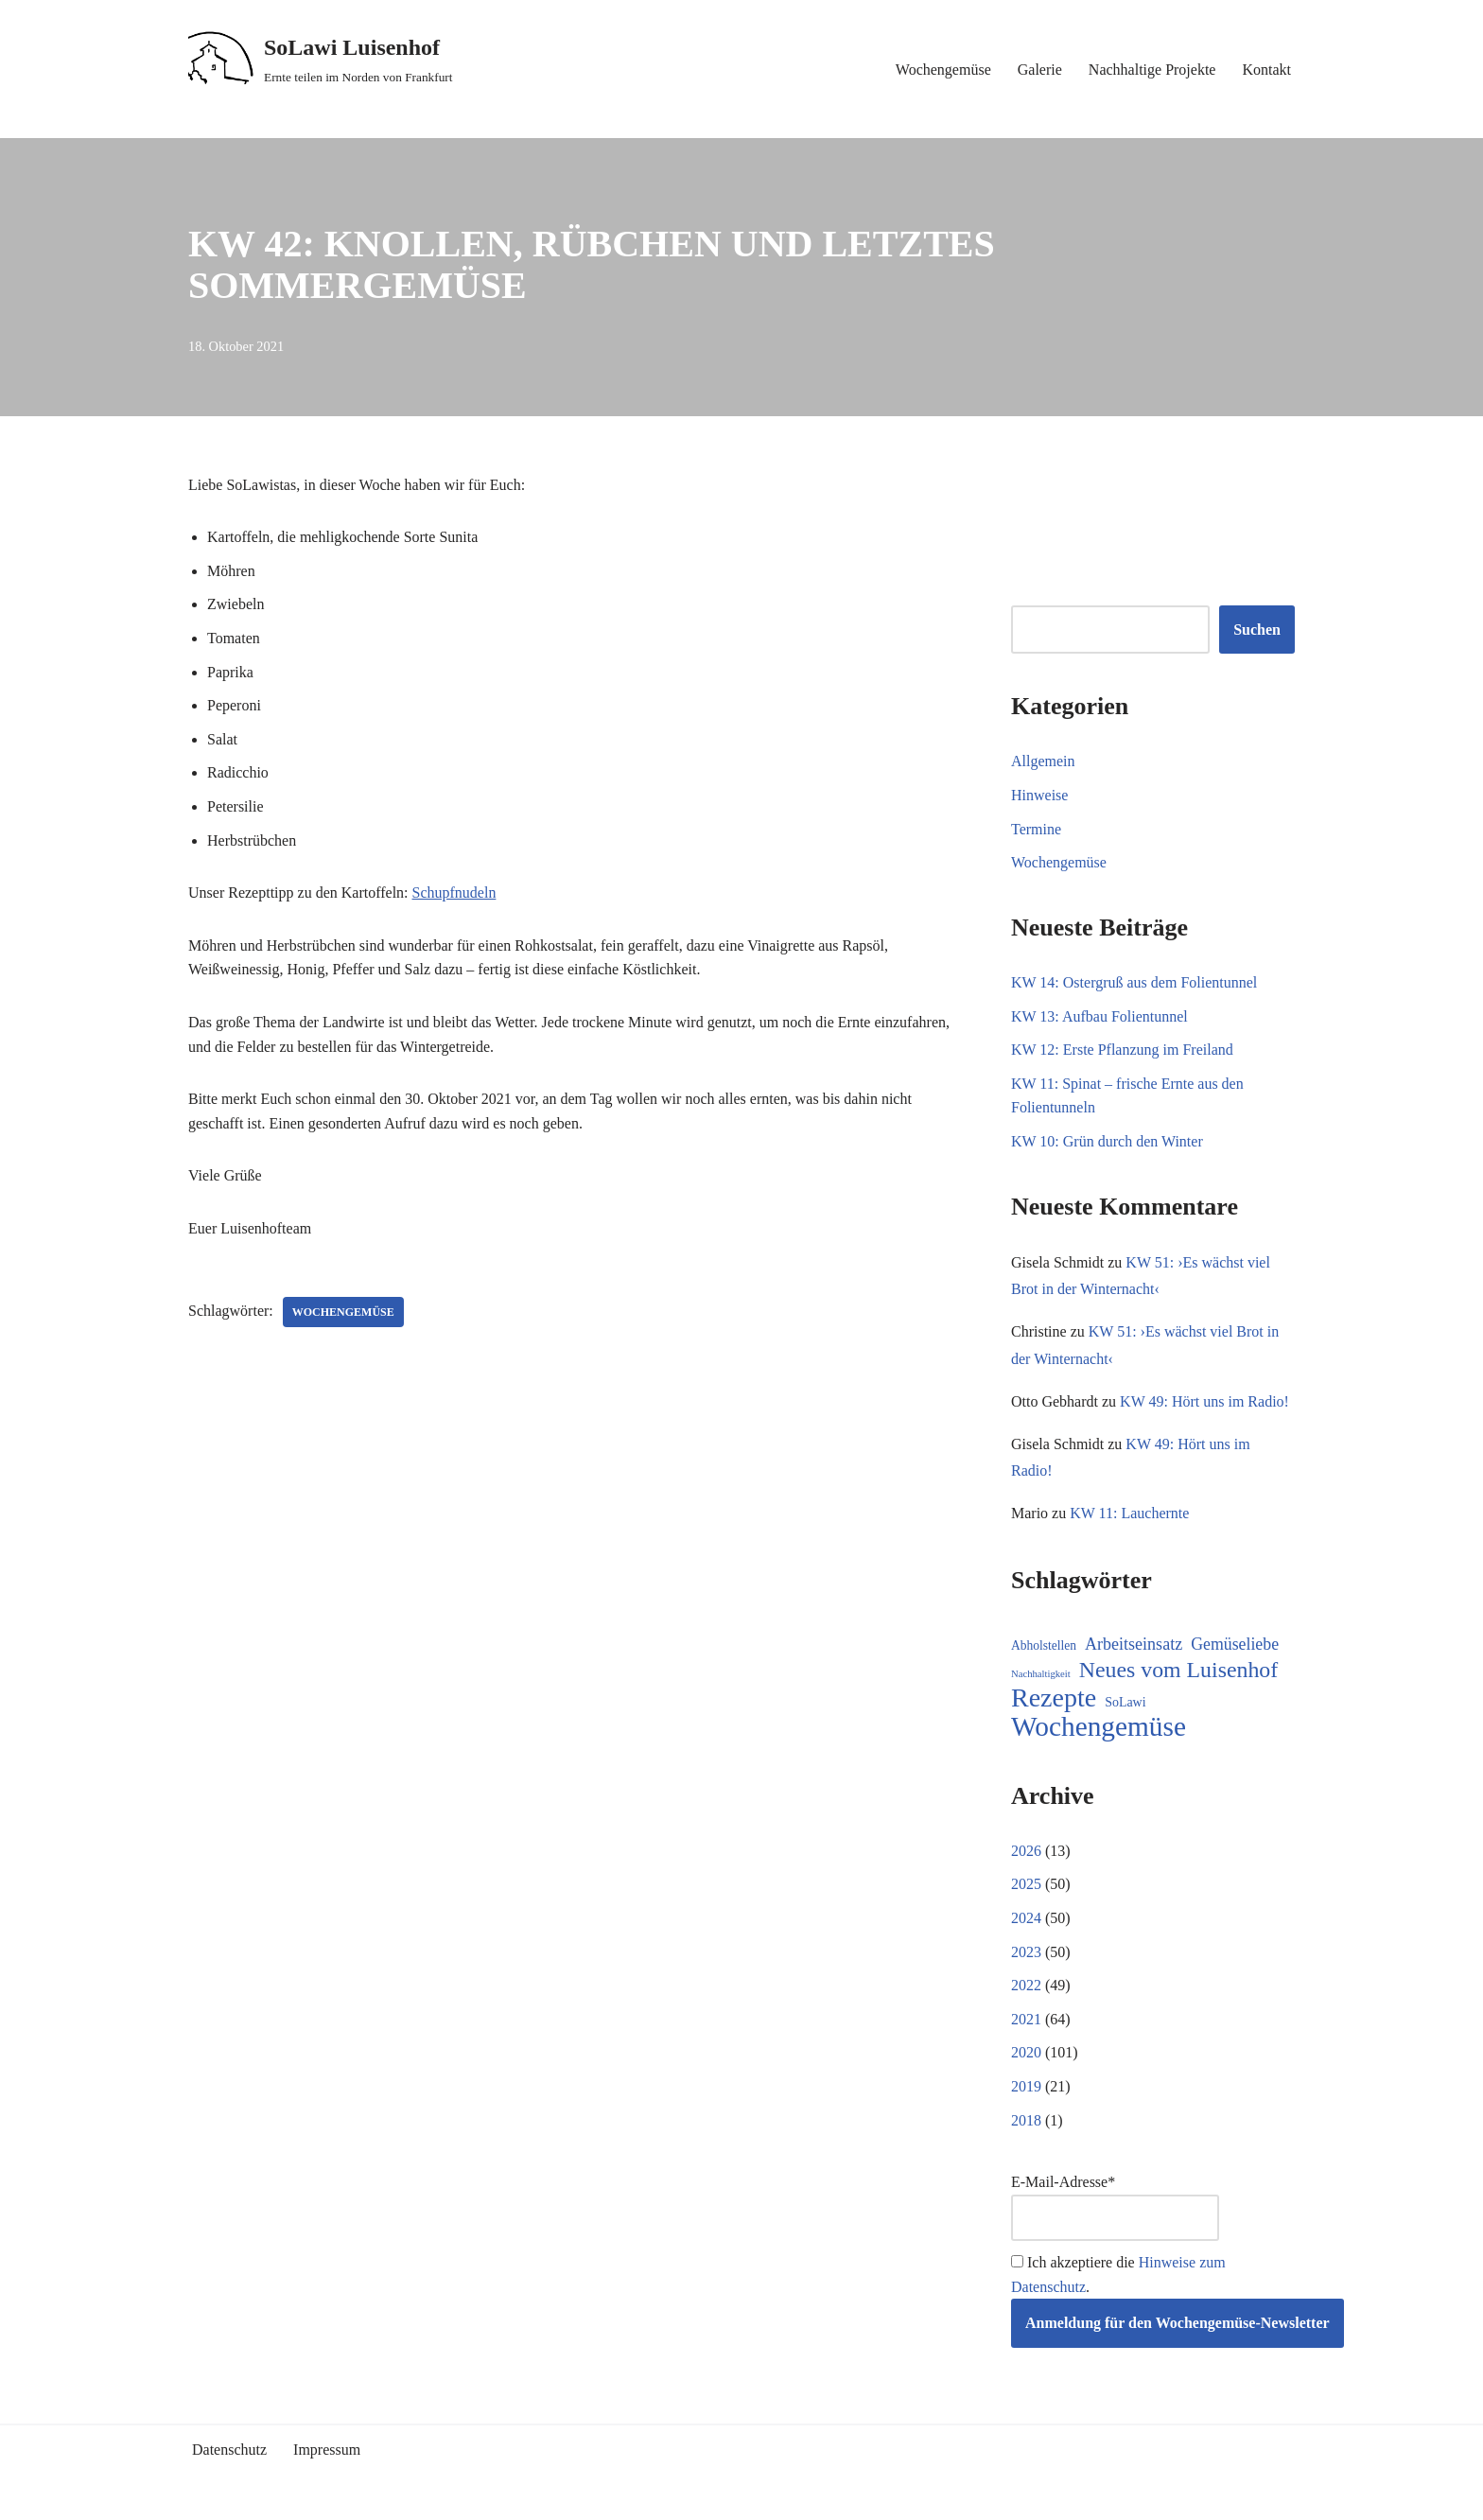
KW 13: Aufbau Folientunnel (1099, 1016)
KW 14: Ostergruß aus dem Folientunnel (1134, 982)
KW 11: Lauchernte (1129, 1513)
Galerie (1040, 69)
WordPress (358, 2496)
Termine (1036, 829)
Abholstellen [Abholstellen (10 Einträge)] (1043, 1645)
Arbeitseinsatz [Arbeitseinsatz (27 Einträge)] (1133, 1644)
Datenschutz (229, 2449)
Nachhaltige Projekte (1152, 69)
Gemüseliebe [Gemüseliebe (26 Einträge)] (1235, 1644)
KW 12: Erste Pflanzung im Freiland (1122, 1049)
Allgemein (1043, 761)
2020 (1026, 2052)
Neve (204, 2496)
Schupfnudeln (454, 892)
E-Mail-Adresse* (1115, 2207)
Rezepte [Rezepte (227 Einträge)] (1053, 1698)
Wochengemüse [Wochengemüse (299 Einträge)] (1098, 1727)
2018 (1026, 2120)
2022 (1026, 1985)
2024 (1026, 1918)
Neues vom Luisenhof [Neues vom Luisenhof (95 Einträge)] (1178, 1670)
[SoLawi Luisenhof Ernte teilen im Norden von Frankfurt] (320, 59)
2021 (1026, 2019)
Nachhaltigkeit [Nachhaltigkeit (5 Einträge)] (1041, 1674)
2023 (1026, 1952)
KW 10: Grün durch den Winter (1107, 1141)
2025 (1026, 1884)
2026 (1026, 1851)
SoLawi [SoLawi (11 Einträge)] (1125, 1702)
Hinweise (1039, 795)
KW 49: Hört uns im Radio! (1204, 1401)
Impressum (326, 2449)
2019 (1026, 2086)
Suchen (1257, 629)
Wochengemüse (943, 69)
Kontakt (1266, 69)
